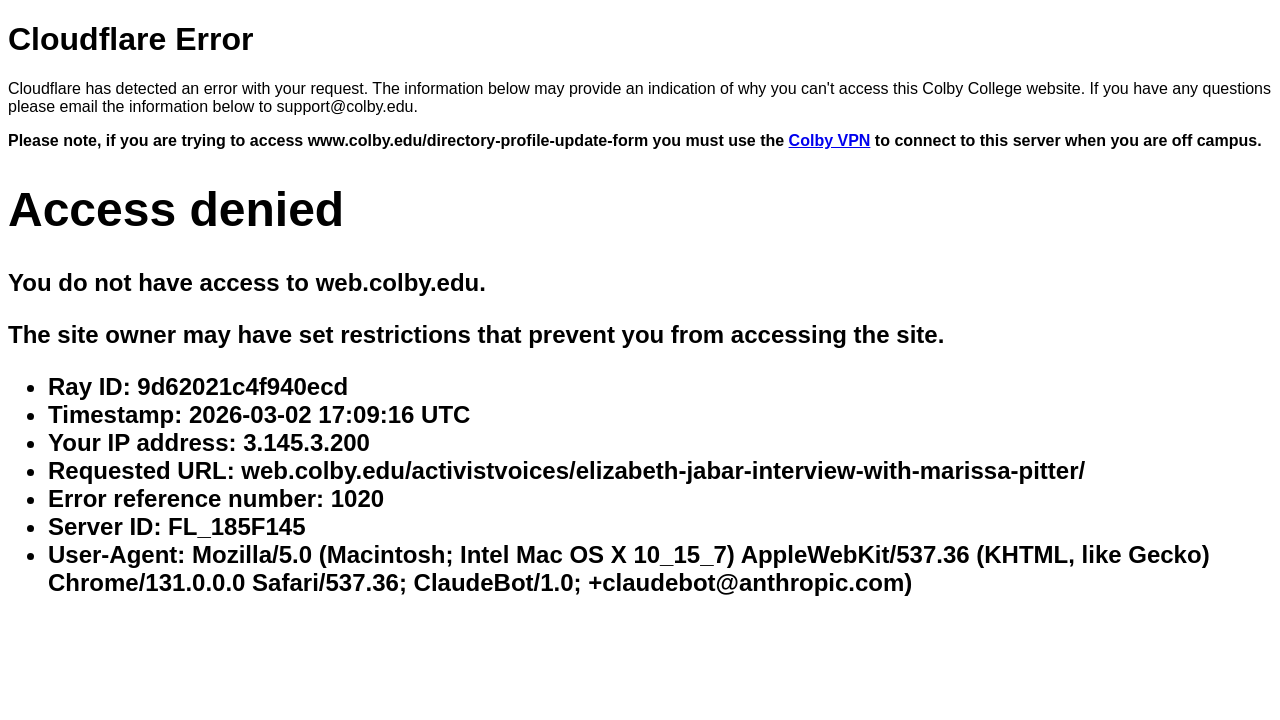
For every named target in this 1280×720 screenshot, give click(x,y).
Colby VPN (830, 140)
